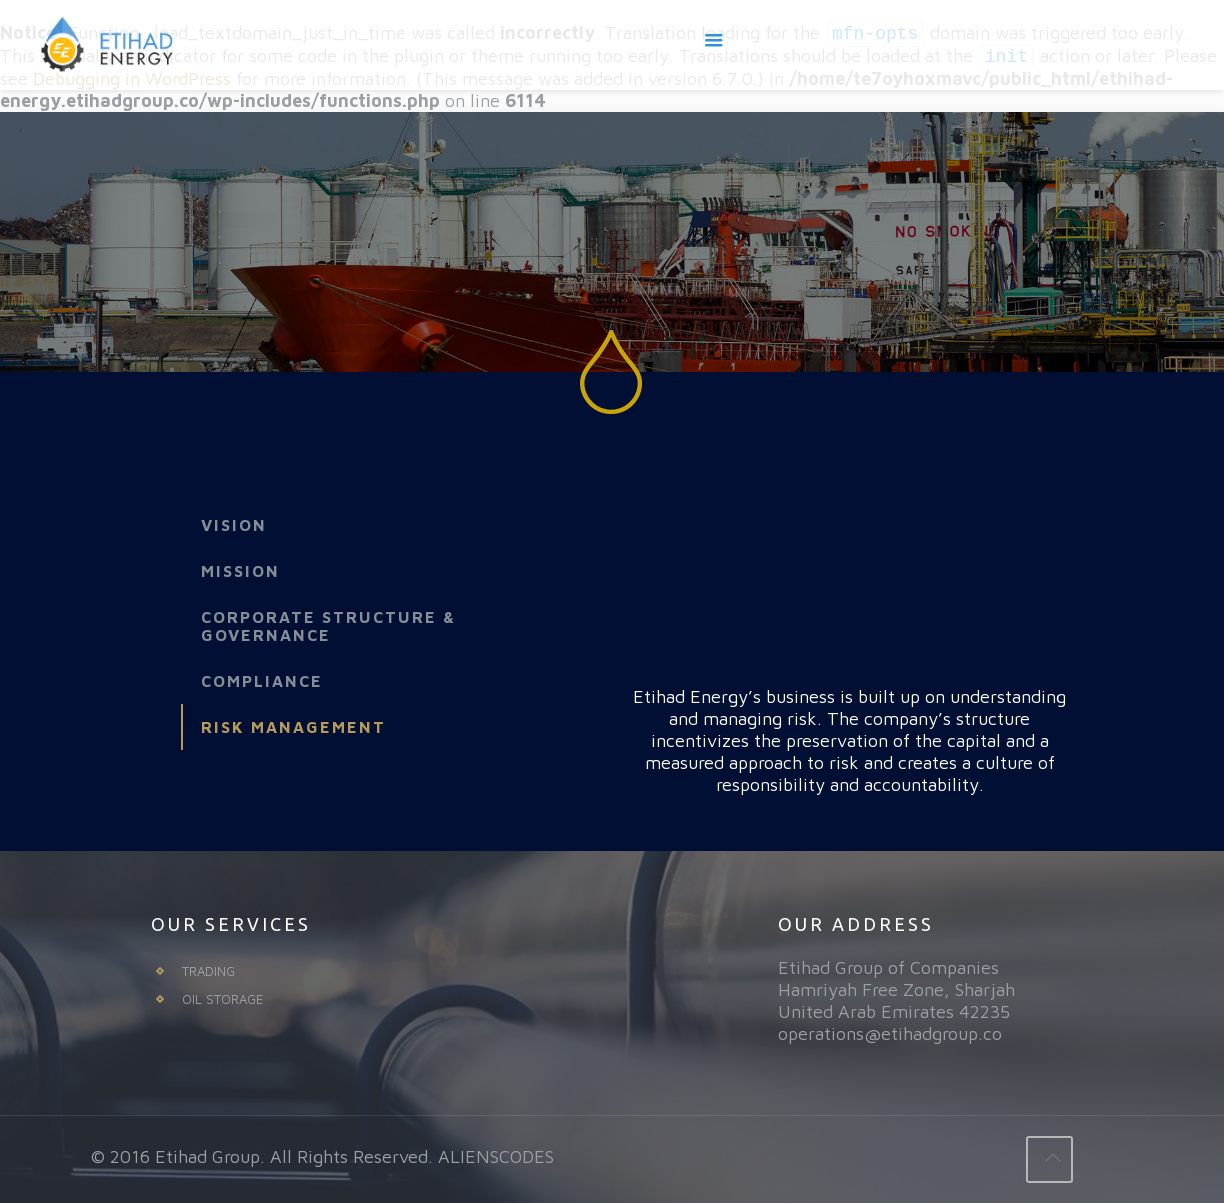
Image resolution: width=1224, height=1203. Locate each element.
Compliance (262, 681)
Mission (240, 571)
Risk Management (293, 727)
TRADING (208, 971)
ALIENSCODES (496, 1156)
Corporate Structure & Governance (328, 626)
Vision (234, 525)
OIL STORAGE (222, 999)
